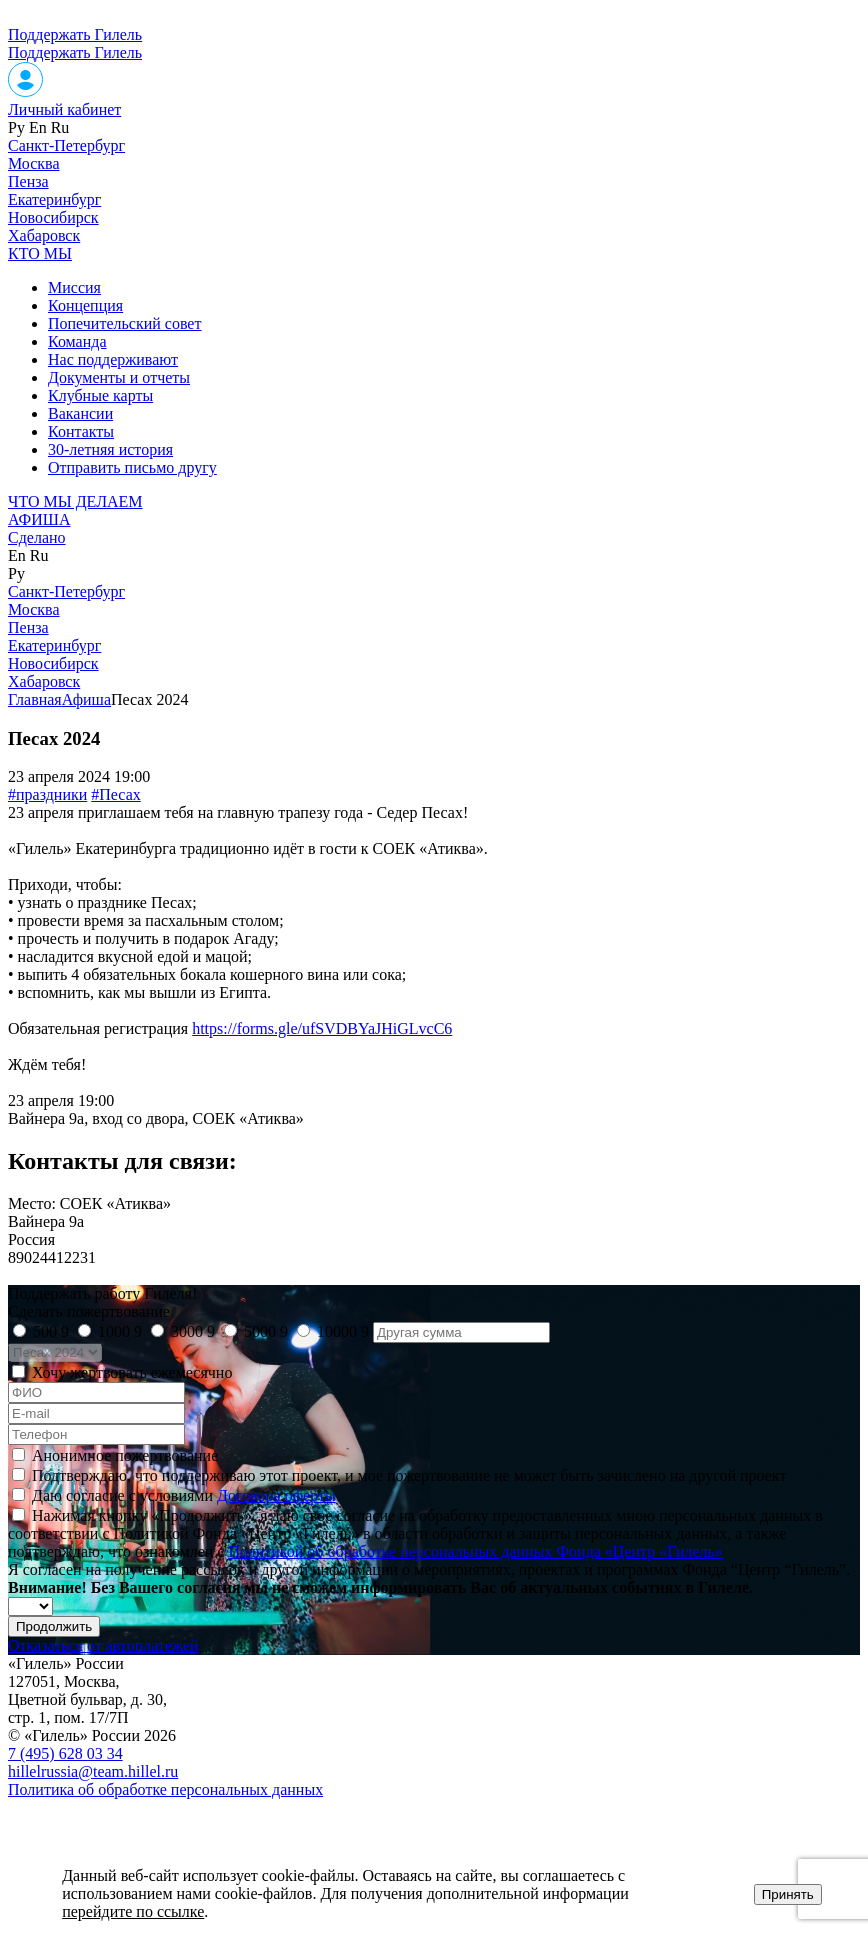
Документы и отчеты (119, 377)
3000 (193, 1331)
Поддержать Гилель (75, 34)
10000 (343, 1331)
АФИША (39, 519)
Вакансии (80, 413)
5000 (266, 1331)
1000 (120, 1331)
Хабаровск (44, 235)
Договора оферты (276, 1495)
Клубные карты (100, 395)
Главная (35, 699)
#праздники (47, 794)
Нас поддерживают (113, 359)
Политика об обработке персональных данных (165, 1789)
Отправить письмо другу (132, 467)
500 (51, 1331)
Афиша (86, 699)
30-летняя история (110, 449)
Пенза (28, 181)
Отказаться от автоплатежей (103, 1645)
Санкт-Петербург (66, 145)
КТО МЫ (40, 253)
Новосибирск (53, 217)
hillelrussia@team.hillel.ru (93, 1771)
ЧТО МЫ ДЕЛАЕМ (75, 501)
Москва (34, 163)
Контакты (81, 431)
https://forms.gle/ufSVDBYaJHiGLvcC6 (322, 1028)
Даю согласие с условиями (184, 1495)
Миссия (74, 287)
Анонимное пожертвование (125, 1455)
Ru (60, 127)
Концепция (85, 305)
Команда (77, 341)
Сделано (37, 537)
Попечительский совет (124, 323)
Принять (788, 1894)
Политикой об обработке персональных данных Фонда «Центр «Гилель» (475, 1551)
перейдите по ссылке (133, 1911)
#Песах (115, 794)
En (38, 127)
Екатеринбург (54, 199)
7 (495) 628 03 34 (65, 1753)
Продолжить (54, 1626)
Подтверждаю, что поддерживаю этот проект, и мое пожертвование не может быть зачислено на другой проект (409, 1475)
